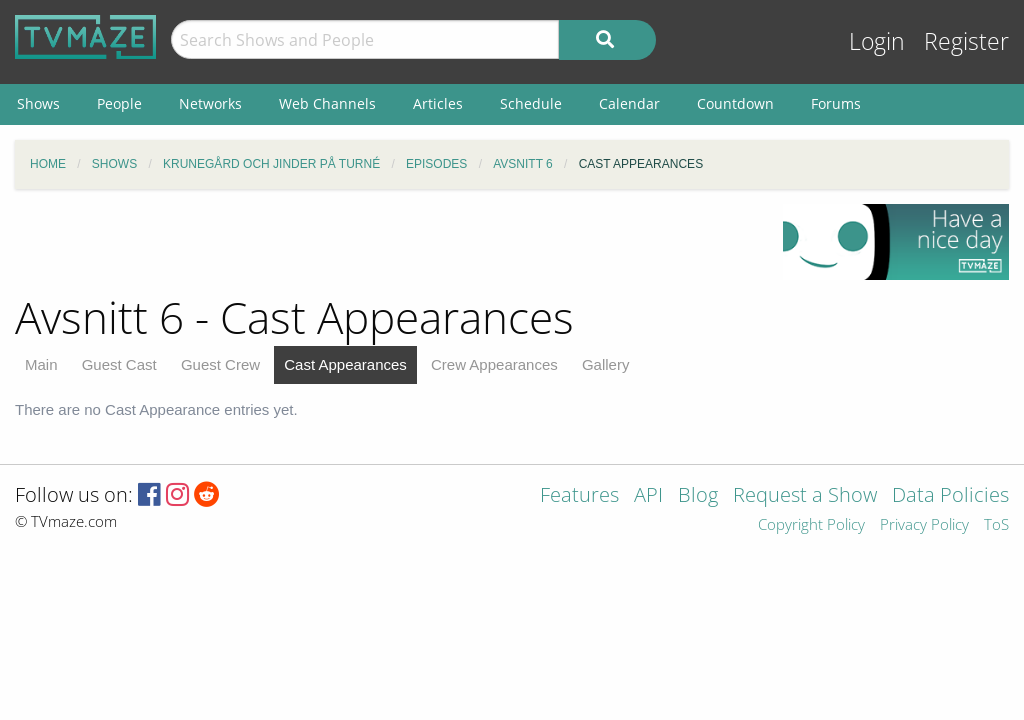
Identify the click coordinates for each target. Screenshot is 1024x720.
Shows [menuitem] (38, 103)
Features (579, 496)
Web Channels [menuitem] (327, 103)
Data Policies (950, 496)
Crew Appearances (494, 364)
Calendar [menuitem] (629, 103)
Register (966, 41)
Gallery (606, 364)
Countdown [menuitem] (735, 103)
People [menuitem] (119, 103)
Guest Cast (119, 364)
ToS (996, 525)
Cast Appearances (345, 364)
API (648, 496)
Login (877, 41)
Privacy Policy (924, 525)
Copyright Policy (811, 525)
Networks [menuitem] (210, 103)
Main (41, 364)
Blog (698, 496)
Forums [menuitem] (836, 103)
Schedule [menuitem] (531, 103)
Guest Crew (220, 364)
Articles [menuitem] (438, 103)
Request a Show (805, 496)
